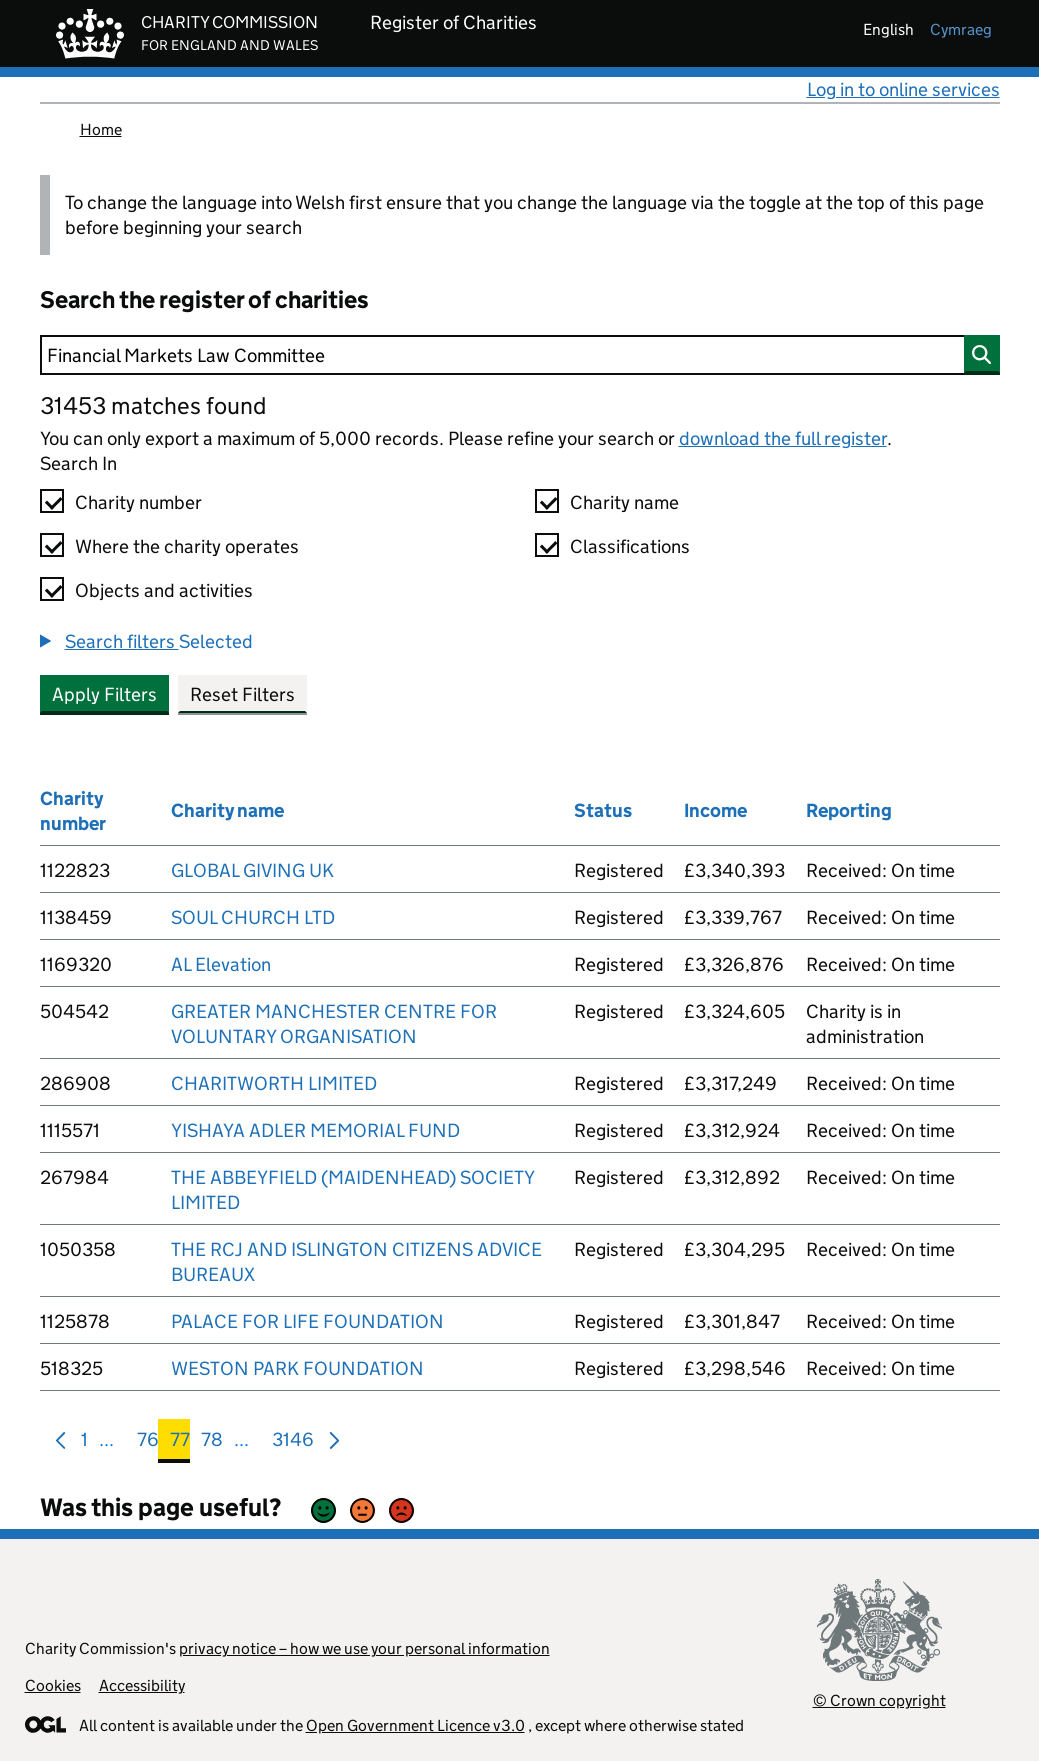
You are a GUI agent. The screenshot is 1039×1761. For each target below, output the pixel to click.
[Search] (520, 355)
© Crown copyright (879, 1700)
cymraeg (961, 29)
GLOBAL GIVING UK (252, 870)
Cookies (53, 1685)
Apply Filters (104, 694)
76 (148, 1443)
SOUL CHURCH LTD (253, 917)
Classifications (630, 546)
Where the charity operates (187, 546)
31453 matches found (153, 405)
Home (101, 129)
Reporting (849, 810)
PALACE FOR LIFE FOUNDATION (307, 1321)
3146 (293, 1443)
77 (180, 1443)
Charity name (624, 502)
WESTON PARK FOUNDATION (297, 1368)
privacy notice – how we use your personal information (364, 1648)
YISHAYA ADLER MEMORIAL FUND (315, 1130)
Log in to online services (903, 89)
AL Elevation (221, 964)
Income (715, 810)
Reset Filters (242, 694)
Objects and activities (164, 590)
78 (212, 1443)
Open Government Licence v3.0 (415, 1725)
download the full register (783, 438)
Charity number (138, 502)
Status (603, 810)
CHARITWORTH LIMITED (274, 1083)
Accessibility (142, 1685)
